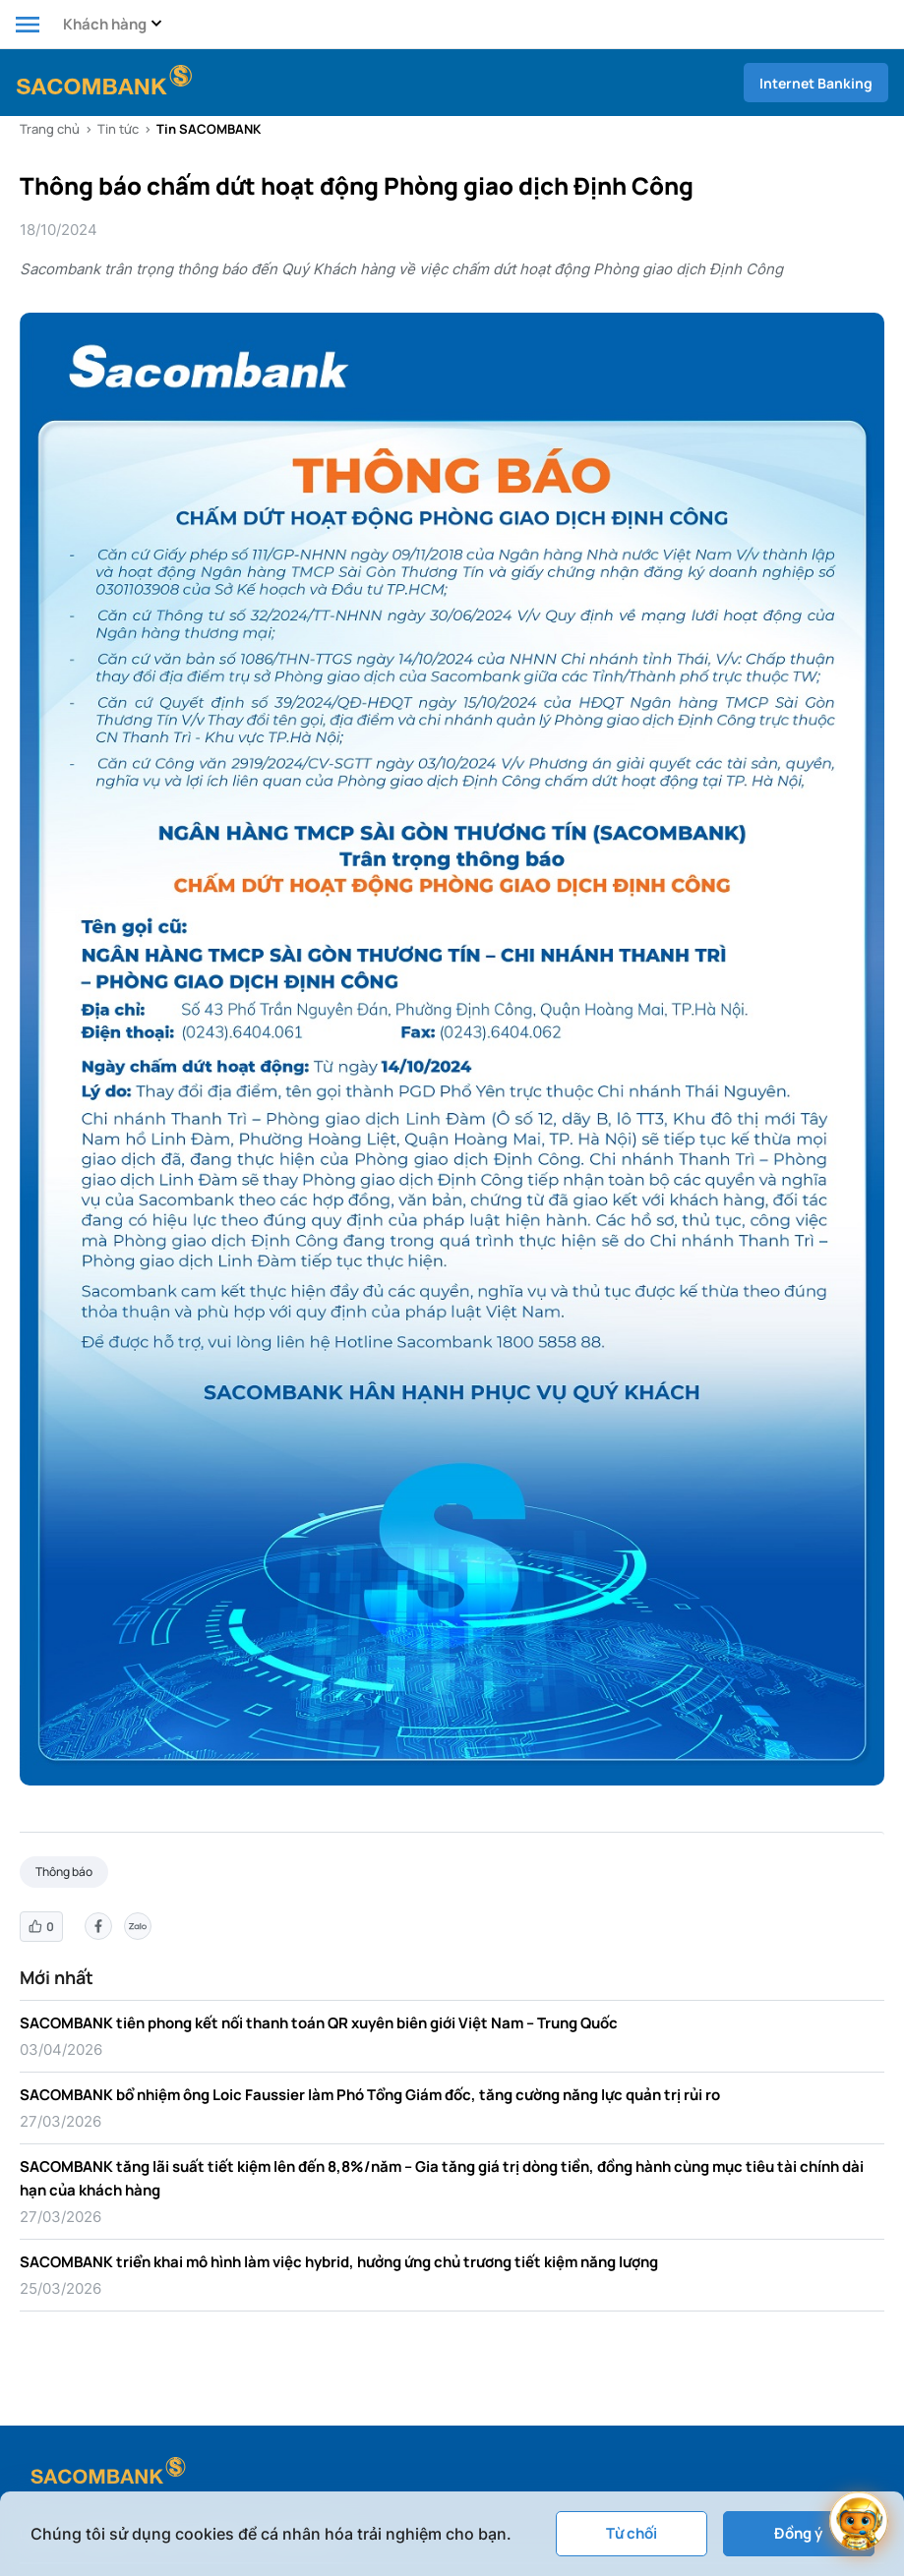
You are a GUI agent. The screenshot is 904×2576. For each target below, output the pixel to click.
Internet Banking (816, 83)
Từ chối (631, 2533)
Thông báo (63, 1871)
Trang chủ (50, 129)
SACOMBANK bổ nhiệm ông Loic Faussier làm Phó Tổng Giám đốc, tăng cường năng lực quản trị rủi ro (370, 2094)
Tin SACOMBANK (208, 129)
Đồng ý (798, 2533)
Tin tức (118, 129)
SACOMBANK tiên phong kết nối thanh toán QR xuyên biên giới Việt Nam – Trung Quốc (319, 2023)
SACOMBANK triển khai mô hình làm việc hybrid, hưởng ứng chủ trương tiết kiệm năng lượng (339, 2262)
